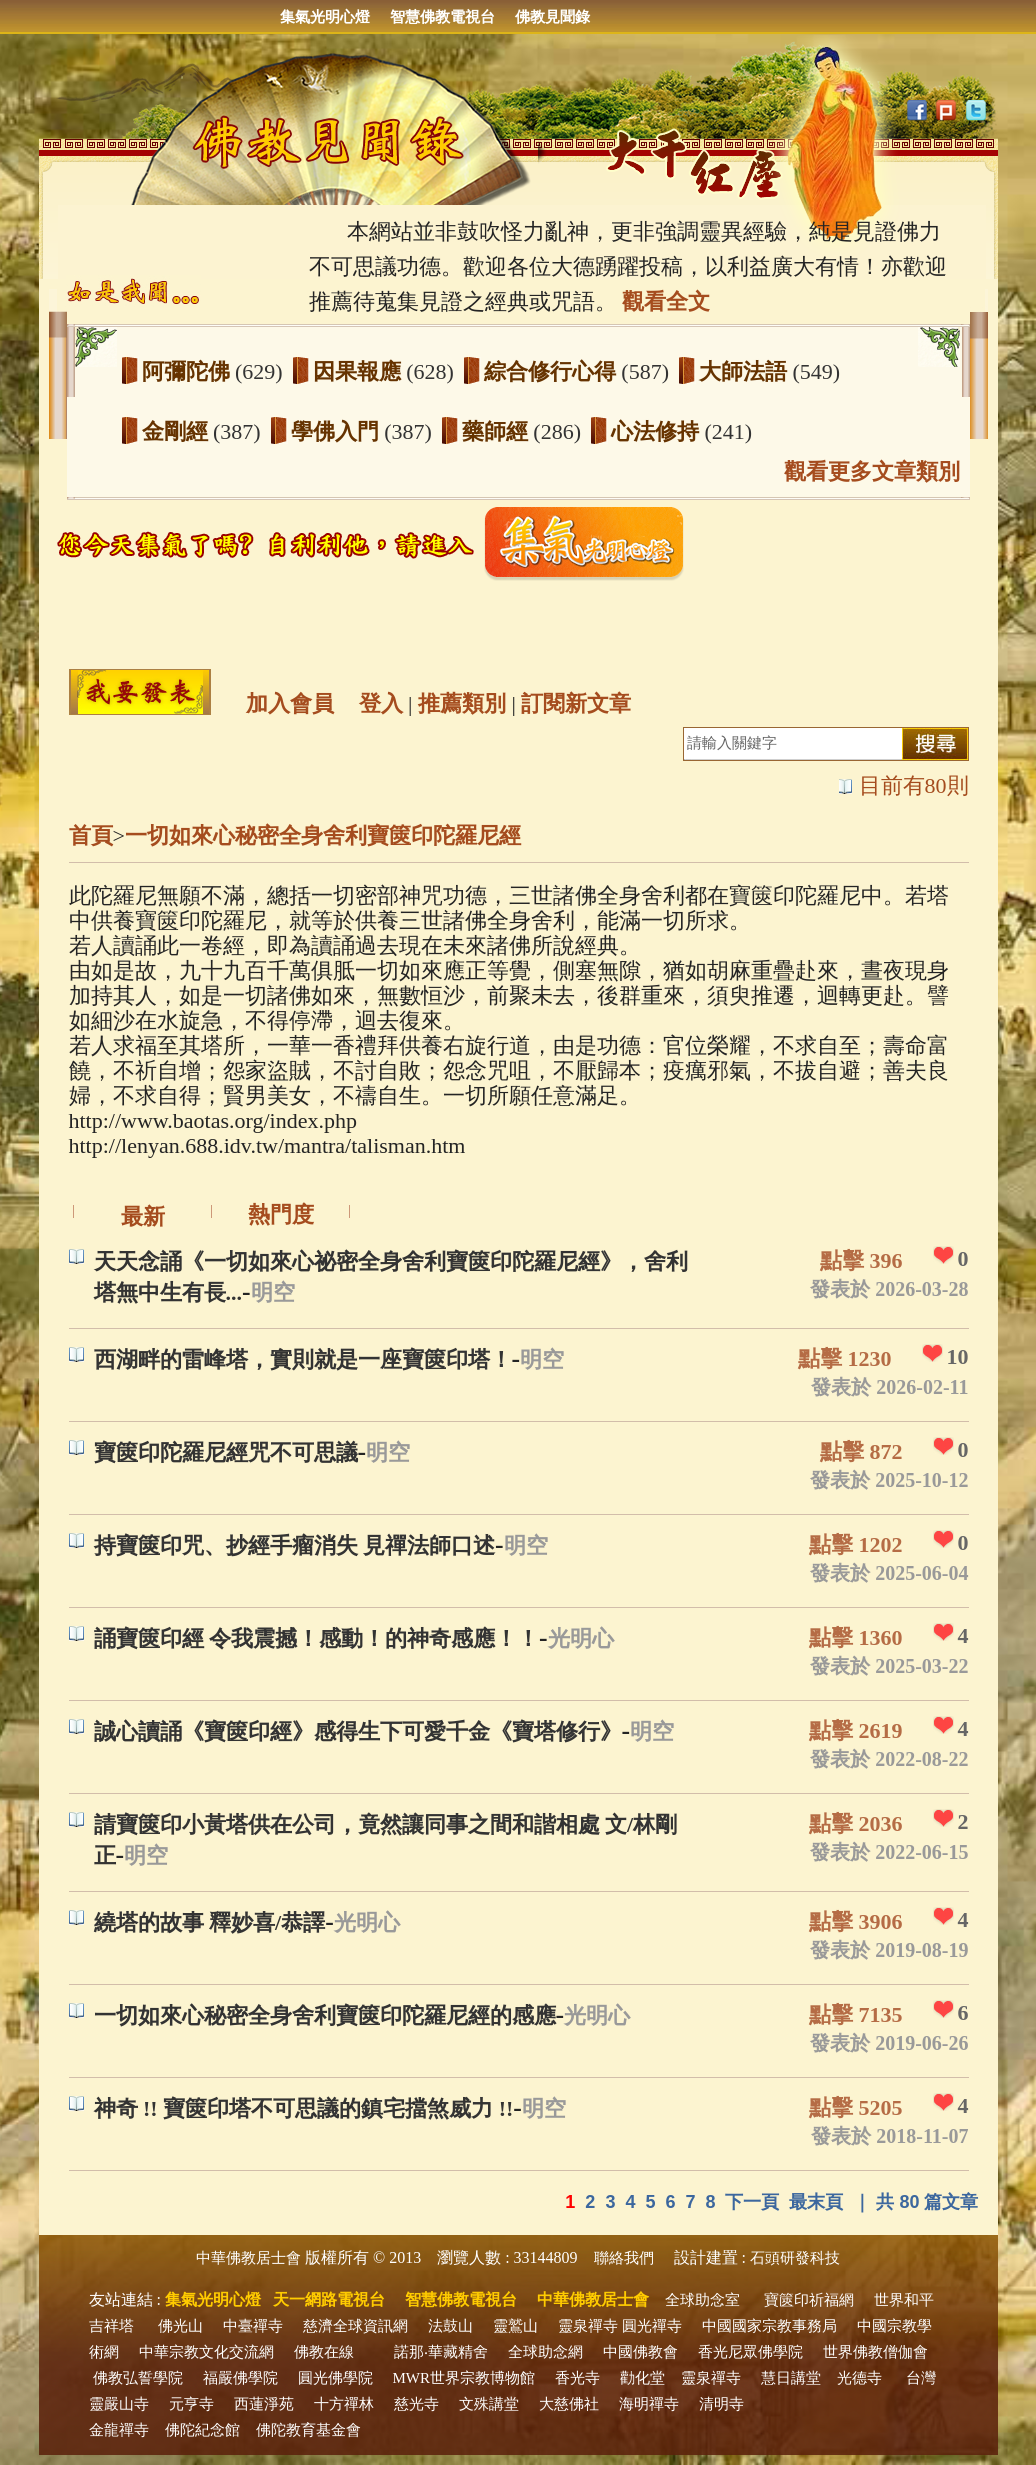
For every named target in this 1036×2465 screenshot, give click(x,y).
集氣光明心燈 (325, 17)
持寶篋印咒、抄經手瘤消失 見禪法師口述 (295, 1545)
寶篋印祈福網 (809, 2300)
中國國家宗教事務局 (769, 2326)
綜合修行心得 (553, 371)
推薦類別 (462, 703)
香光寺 (577, 2378)
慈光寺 (416, 2404)
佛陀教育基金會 (308, 2430)
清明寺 (721, 2404)
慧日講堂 (791, 2378)
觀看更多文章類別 (872, 471)
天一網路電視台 (329, 2299)
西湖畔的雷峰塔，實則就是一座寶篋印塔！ (303, 1359)
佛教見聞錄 (552, 17)
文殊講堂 (489, 2404)
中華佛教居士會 (248, 2258)
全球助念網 (545, 2352)
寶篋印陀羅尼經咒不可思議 (226, 1452)
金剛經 (178, 431)
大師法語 (746, 371)
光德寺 (859, 2378)
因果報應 (360, 371)
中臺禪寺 (253, 2326)
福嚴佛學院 (240, 2378)
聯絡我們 (624, 2258)
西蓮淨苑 (264, 2404)
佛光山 (180, 2326)
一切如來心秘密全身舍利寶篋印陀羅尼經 (323, 835)
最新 (143, 1216)
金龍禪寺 (119, 2430)
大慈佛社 (569, 2404)
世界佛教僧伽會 (875, 2352)
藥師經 (498, 431)
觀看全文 (666, 301)
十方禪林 (344, 2404)
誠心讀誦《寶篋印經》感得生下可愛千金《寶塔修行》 (358, 1731)
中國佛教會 (640, 2352)
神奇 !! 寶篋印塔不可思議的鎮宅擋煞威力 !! (304, 2108)
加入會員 (290, 703)
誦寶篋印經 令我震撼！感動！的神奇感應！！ (317, 1638)
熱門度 (281, 1214)
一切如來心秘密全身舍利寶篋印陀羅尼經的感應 (325, 2015)
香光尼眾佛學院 (750, 2352)
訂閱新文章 (576, 703)
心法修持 (658, 431)
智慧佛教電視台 (442, 17)
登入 (381, 703)
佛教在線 (324, 2352)
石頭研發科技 (795, 2258)
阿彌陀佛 (189, 371)
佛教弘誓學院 (138, 2378)
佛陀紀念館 (202, 2430)
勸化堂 (642, 2378)
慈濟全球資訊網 (355, 2326)
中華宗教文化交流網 (206, 2352)
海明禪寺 (649, 2404)
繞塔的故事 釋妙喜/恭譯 (210, 1922)
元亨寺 (191, 2404)
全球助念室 (702, 2300)
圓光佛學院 (335, 2378)
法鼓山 (450, 2326)
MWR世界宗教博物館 (464, 2378)
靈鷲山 (515, 2326)
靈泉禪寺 (588, 2326)
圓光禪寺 (652, 2326)
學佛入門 (338, 431)
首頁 (91, 835)
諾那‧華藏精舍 (441, 2352)
